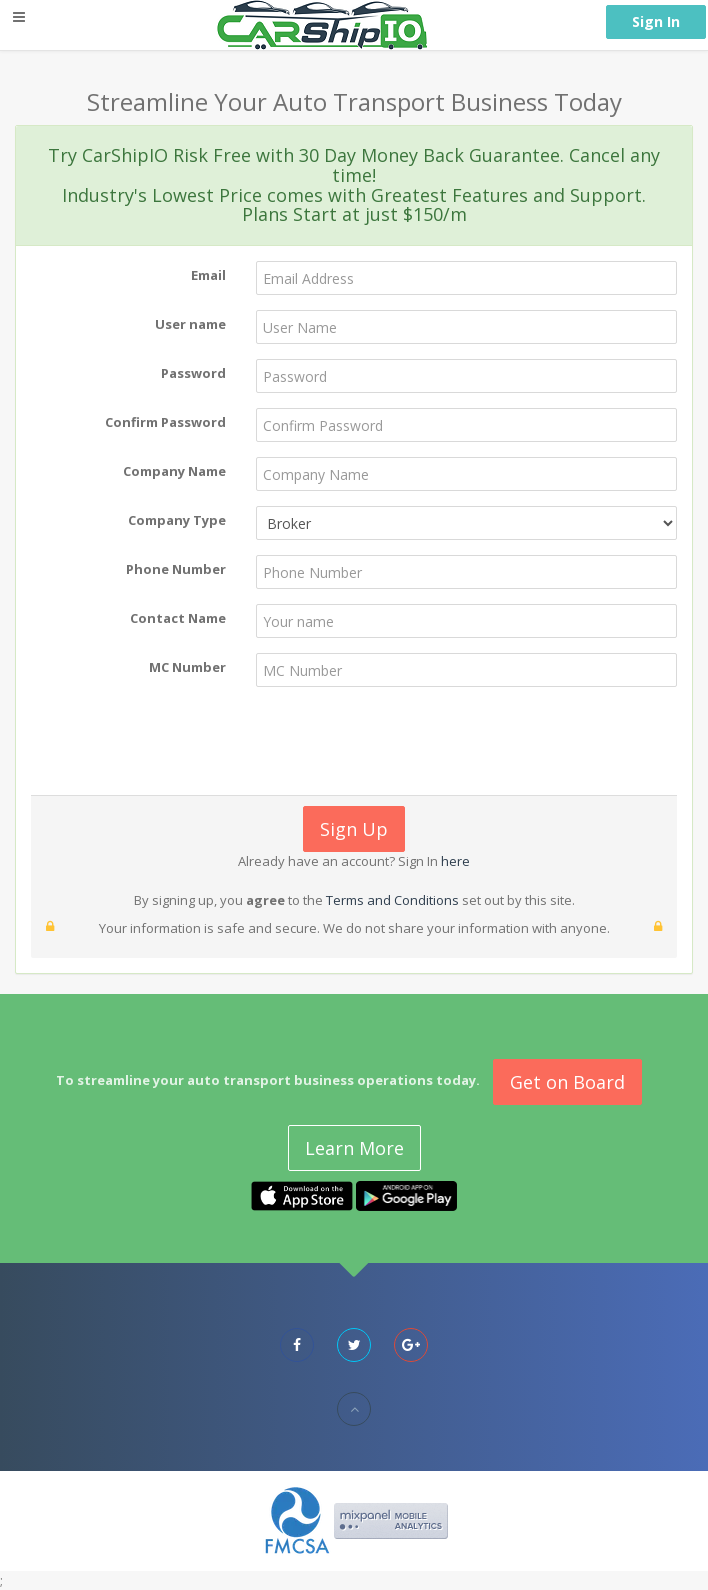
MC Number (187, 667)
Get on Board (567, 1082)
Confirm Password (165, 422)
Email (208, 275)
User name (190, 324)
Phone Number (176, 569)
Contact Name (178, 618)
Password (193, 373)
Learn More (354, 1148)
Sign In (656, 21)
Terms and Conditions (392, 900)
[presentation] (352, 741)
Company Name (174, 471)
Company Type (177, 520)
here (454, 861)
